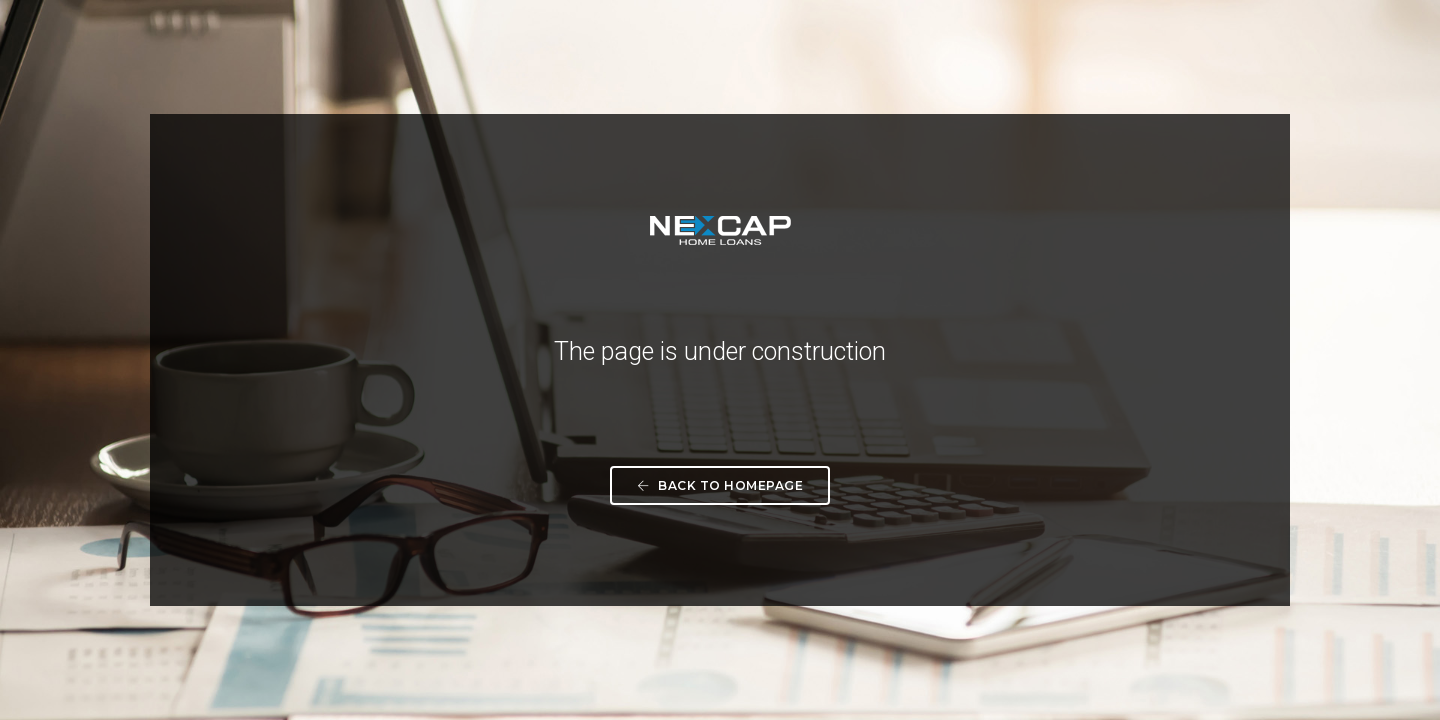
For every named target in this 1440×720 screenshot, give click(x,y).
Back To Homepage (720, 485)
